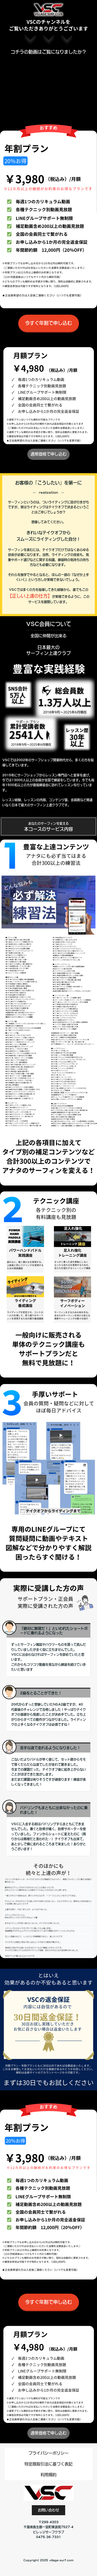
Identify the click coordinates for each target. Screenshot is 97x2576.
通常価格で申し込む (48, 454)
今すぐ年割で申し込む (48, 323)
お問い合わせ (48, 2510)
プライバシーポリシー (48, 2453)
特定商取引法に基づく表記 (48, 2464)
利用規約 (48, 2475)
